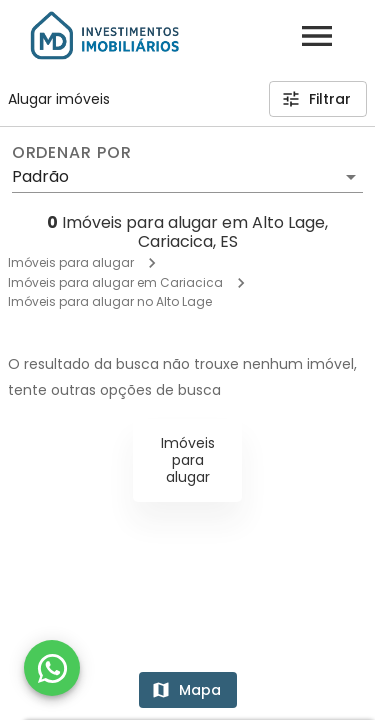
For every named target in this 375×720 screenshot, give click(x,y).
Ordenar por (72, 153)
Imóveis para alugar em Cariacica (115, 282)
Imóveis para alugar (71, 262)
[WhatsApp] (52, 668)
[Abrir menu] (317, 36)
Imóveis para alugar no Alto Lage (110, 301)
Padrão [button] (40, 176)
